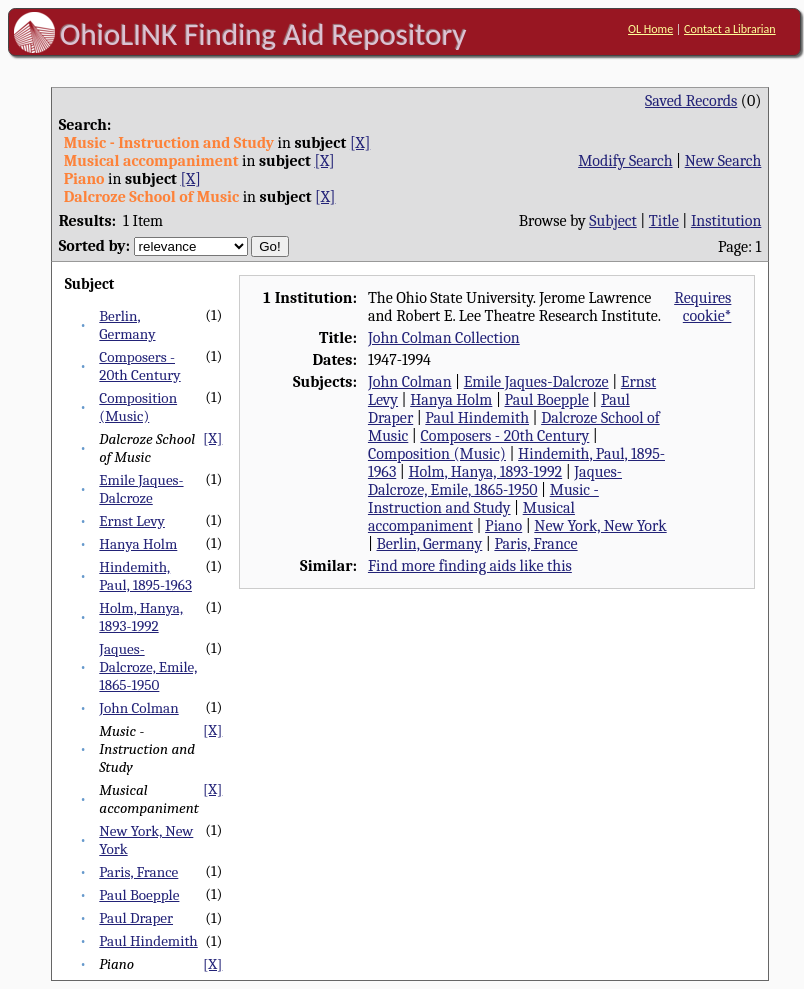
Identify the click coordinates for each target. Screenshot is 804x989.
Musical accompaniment (471, 517)
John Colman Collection (444, 338)
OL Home (650, 29)
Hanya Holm (138, 544)
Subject (612, 221)
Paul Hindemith (148, 941)
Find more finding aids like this (470, 566)
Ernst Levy (132, 521)
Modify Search (625, 161)
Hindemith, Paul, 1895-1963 (145, 576)
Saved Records (691, 101)
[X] (360, 143)
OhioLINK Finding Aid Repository (263, 34)
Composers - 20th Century (139, 366)
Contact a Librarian (730, 29)
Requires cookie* (702, 307)
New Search (723, 161)
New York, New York (600, 526)
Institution (726, 221)
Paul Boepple (139, 895)
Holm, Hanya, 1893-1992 (141, 617)
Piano (503, 526)
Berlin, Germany (127, 325)
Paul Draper (136, 918)
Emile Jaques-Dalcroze (141, 489)
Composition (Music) (138, 407)
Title (664, 221)
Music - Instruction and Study (483, 499)
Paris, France (138, 872)
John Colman (138, 708)
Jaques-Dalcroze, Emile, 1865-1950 (148, 667)
